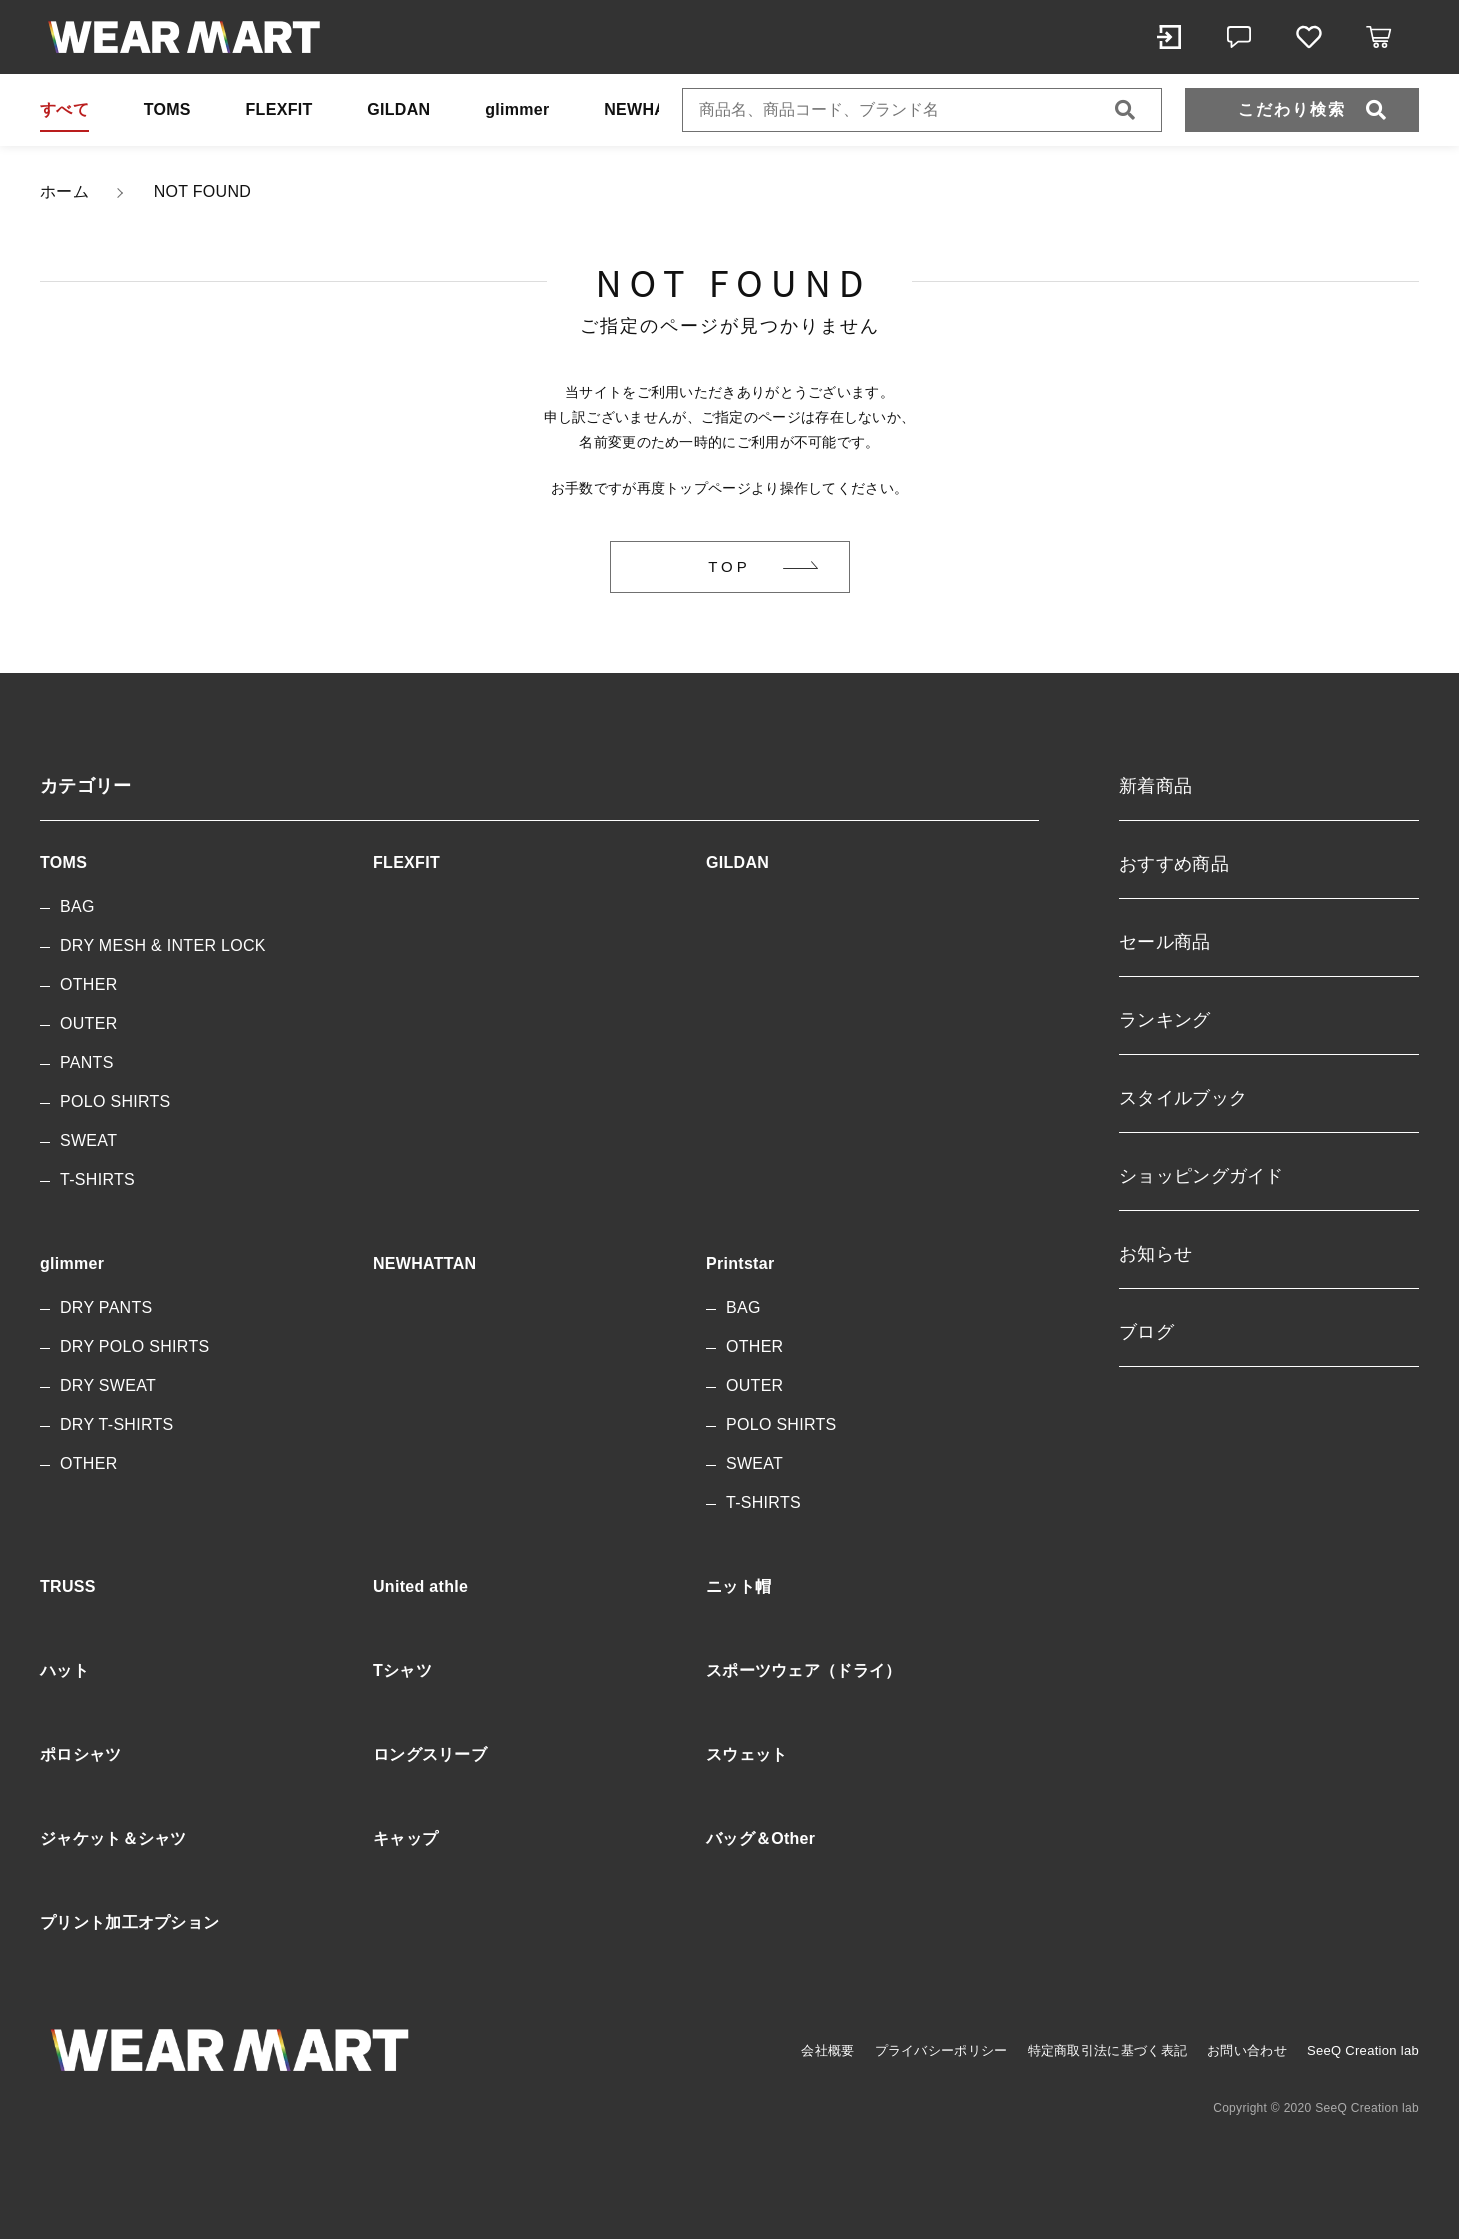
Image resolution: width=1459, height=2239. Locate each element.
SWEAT (88, 1140)
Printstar (740, 1263)
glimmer (517, 109)
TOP (729, 566)
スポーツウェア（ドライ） (804, 1670)
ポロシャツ (81, 1754)
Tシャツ (402, 1670)
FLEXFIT (279, 109)
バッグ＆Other (760, 1838)
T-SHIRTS (97, 1179)
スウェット (747, 1754)
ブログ (1146, 1332)
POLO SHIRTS (115, 1101)
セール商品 (1165, 942)
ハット (64, 1670)
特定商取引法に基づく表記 (1108, 2050)
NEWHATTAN (655, 109)
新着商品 (1155, 786)
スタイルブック (1183, 1098)
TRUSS (68, 1586)
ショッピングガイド (1201, 1176)
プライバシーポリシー (941, 2050)
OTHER (89, 984)
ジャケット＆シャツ (113, 1838)
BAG (77, 906)
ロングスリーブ (430, 1754)
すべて (64, 109)
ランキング (1165, 1020)
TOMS (167, 109)
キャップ (405, 1838)
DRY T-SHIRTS (117, 1424)
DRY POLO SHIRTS (134, 1346)
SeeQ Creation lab (1363, 2050)
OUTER (89, 1023)
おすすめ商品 (1174, 864)
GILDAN (398, 109)
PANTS (87, 1062)
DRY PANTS (106, 1307)
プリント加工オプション (129, 1922)
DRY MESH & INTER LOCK (163, 945)
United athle (420, 1586)
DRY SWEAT (108, 1385)
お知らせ (1155, 1254)
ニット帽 (738, 1586)
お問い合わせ (1247, 2050)
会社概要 (827, 2050)
